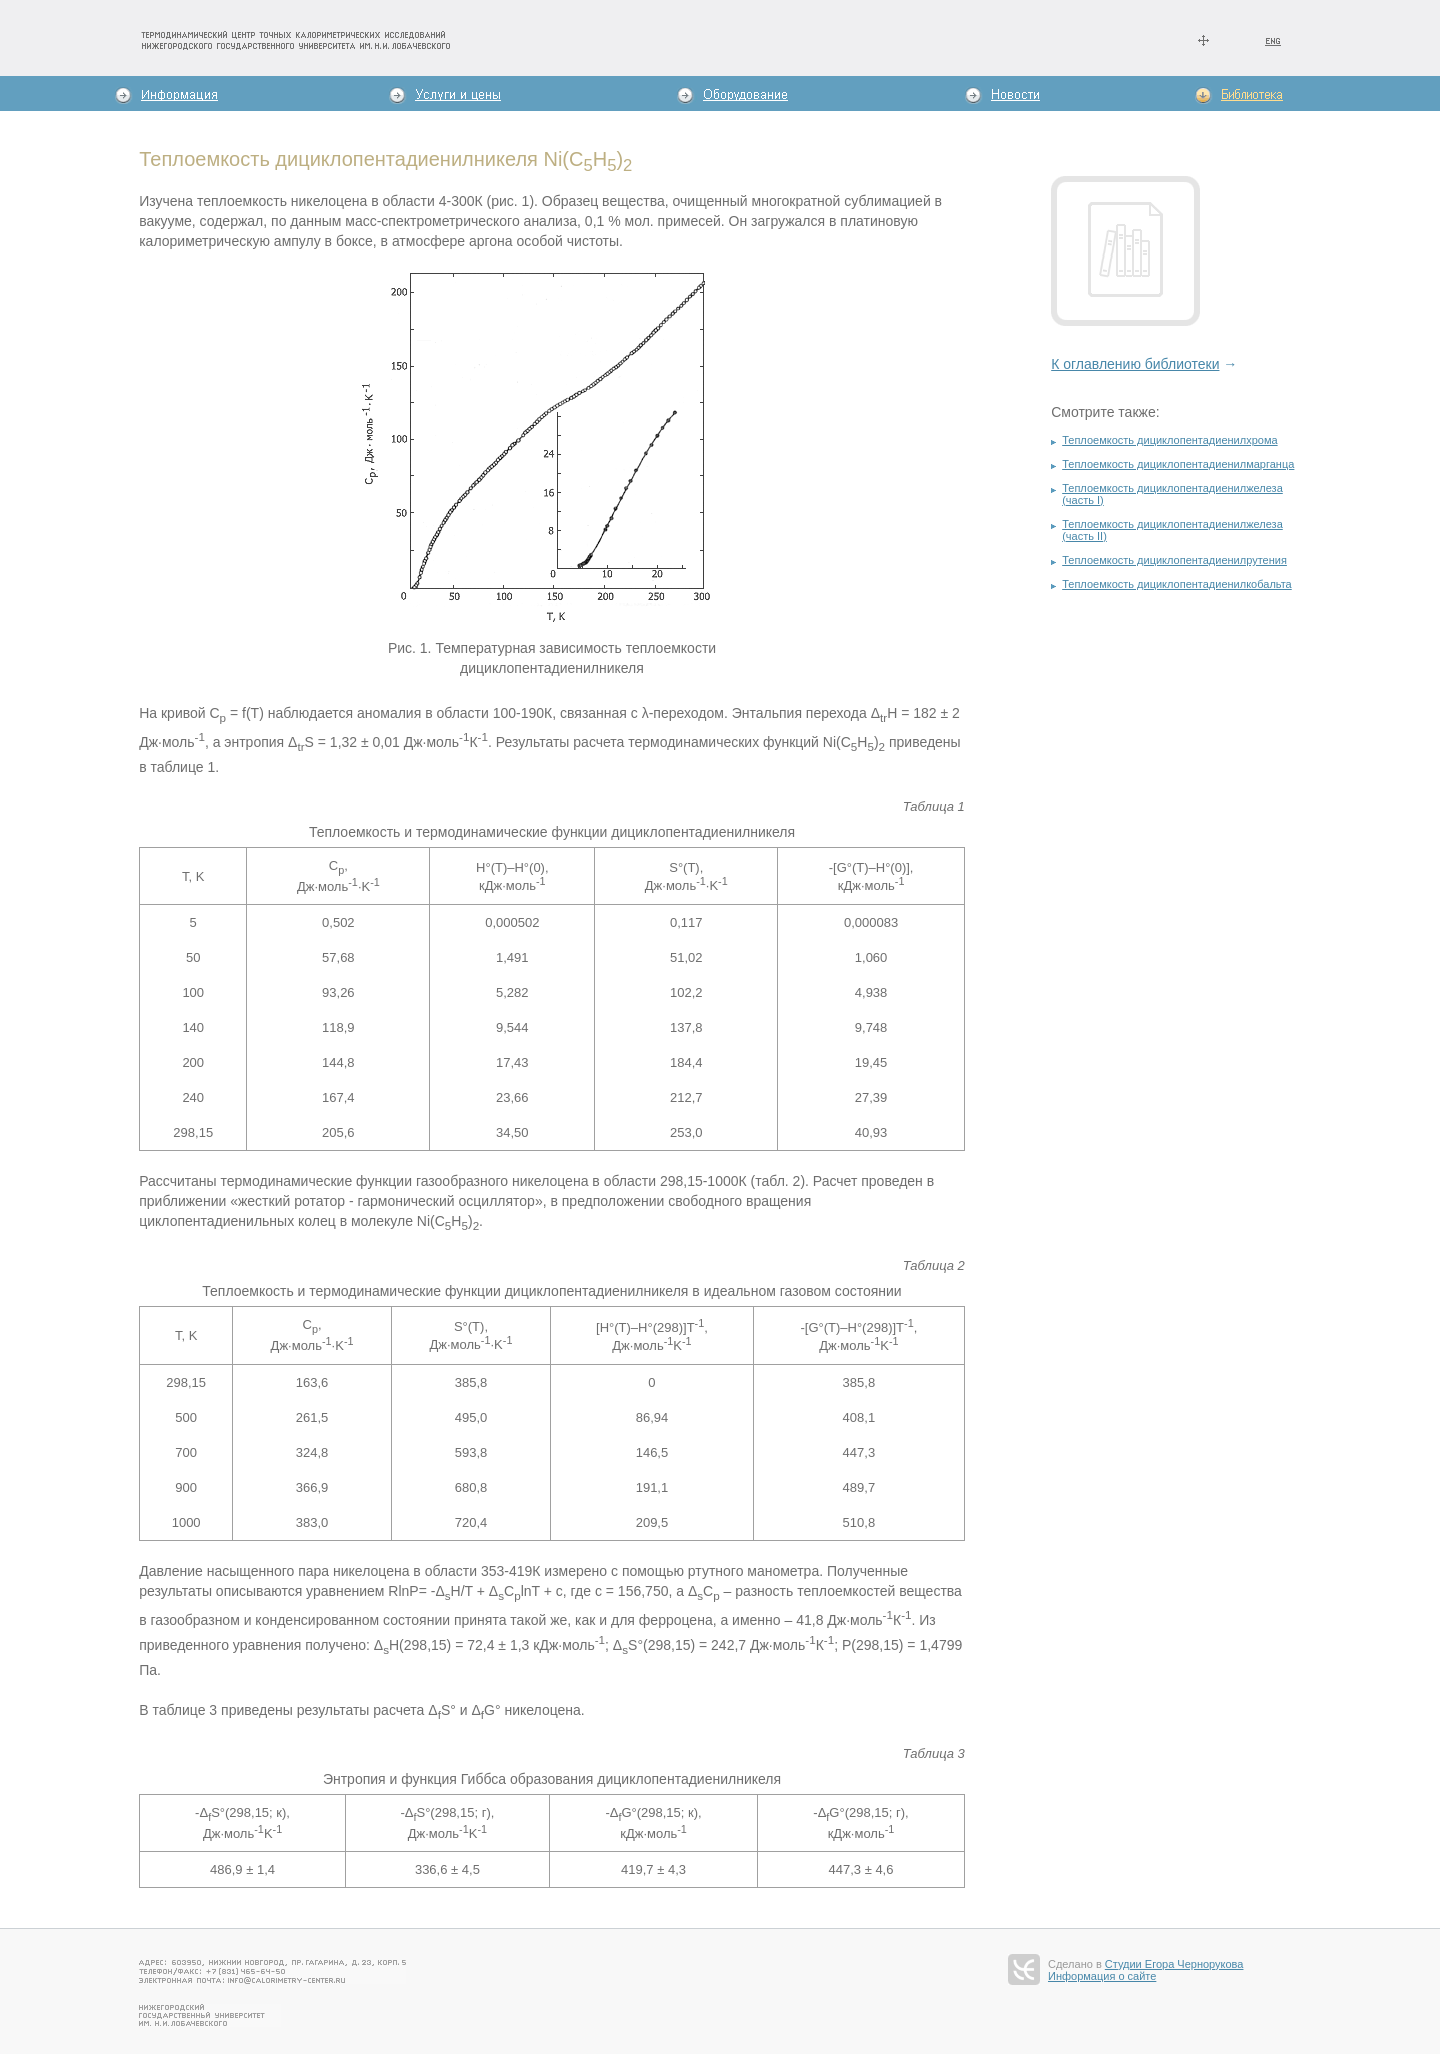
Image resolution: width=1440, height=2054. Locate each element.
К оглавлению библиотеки (1135, 364)
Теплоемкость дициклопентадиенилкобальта (1177, 584)
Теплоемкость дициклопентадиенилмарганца (1178, 464)
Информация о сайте (1102, 1976)
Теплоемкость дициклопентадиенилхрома (1169, 440)
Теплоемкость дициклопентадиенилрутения (1174, 560)
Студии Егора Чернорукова (1174, 1964)
